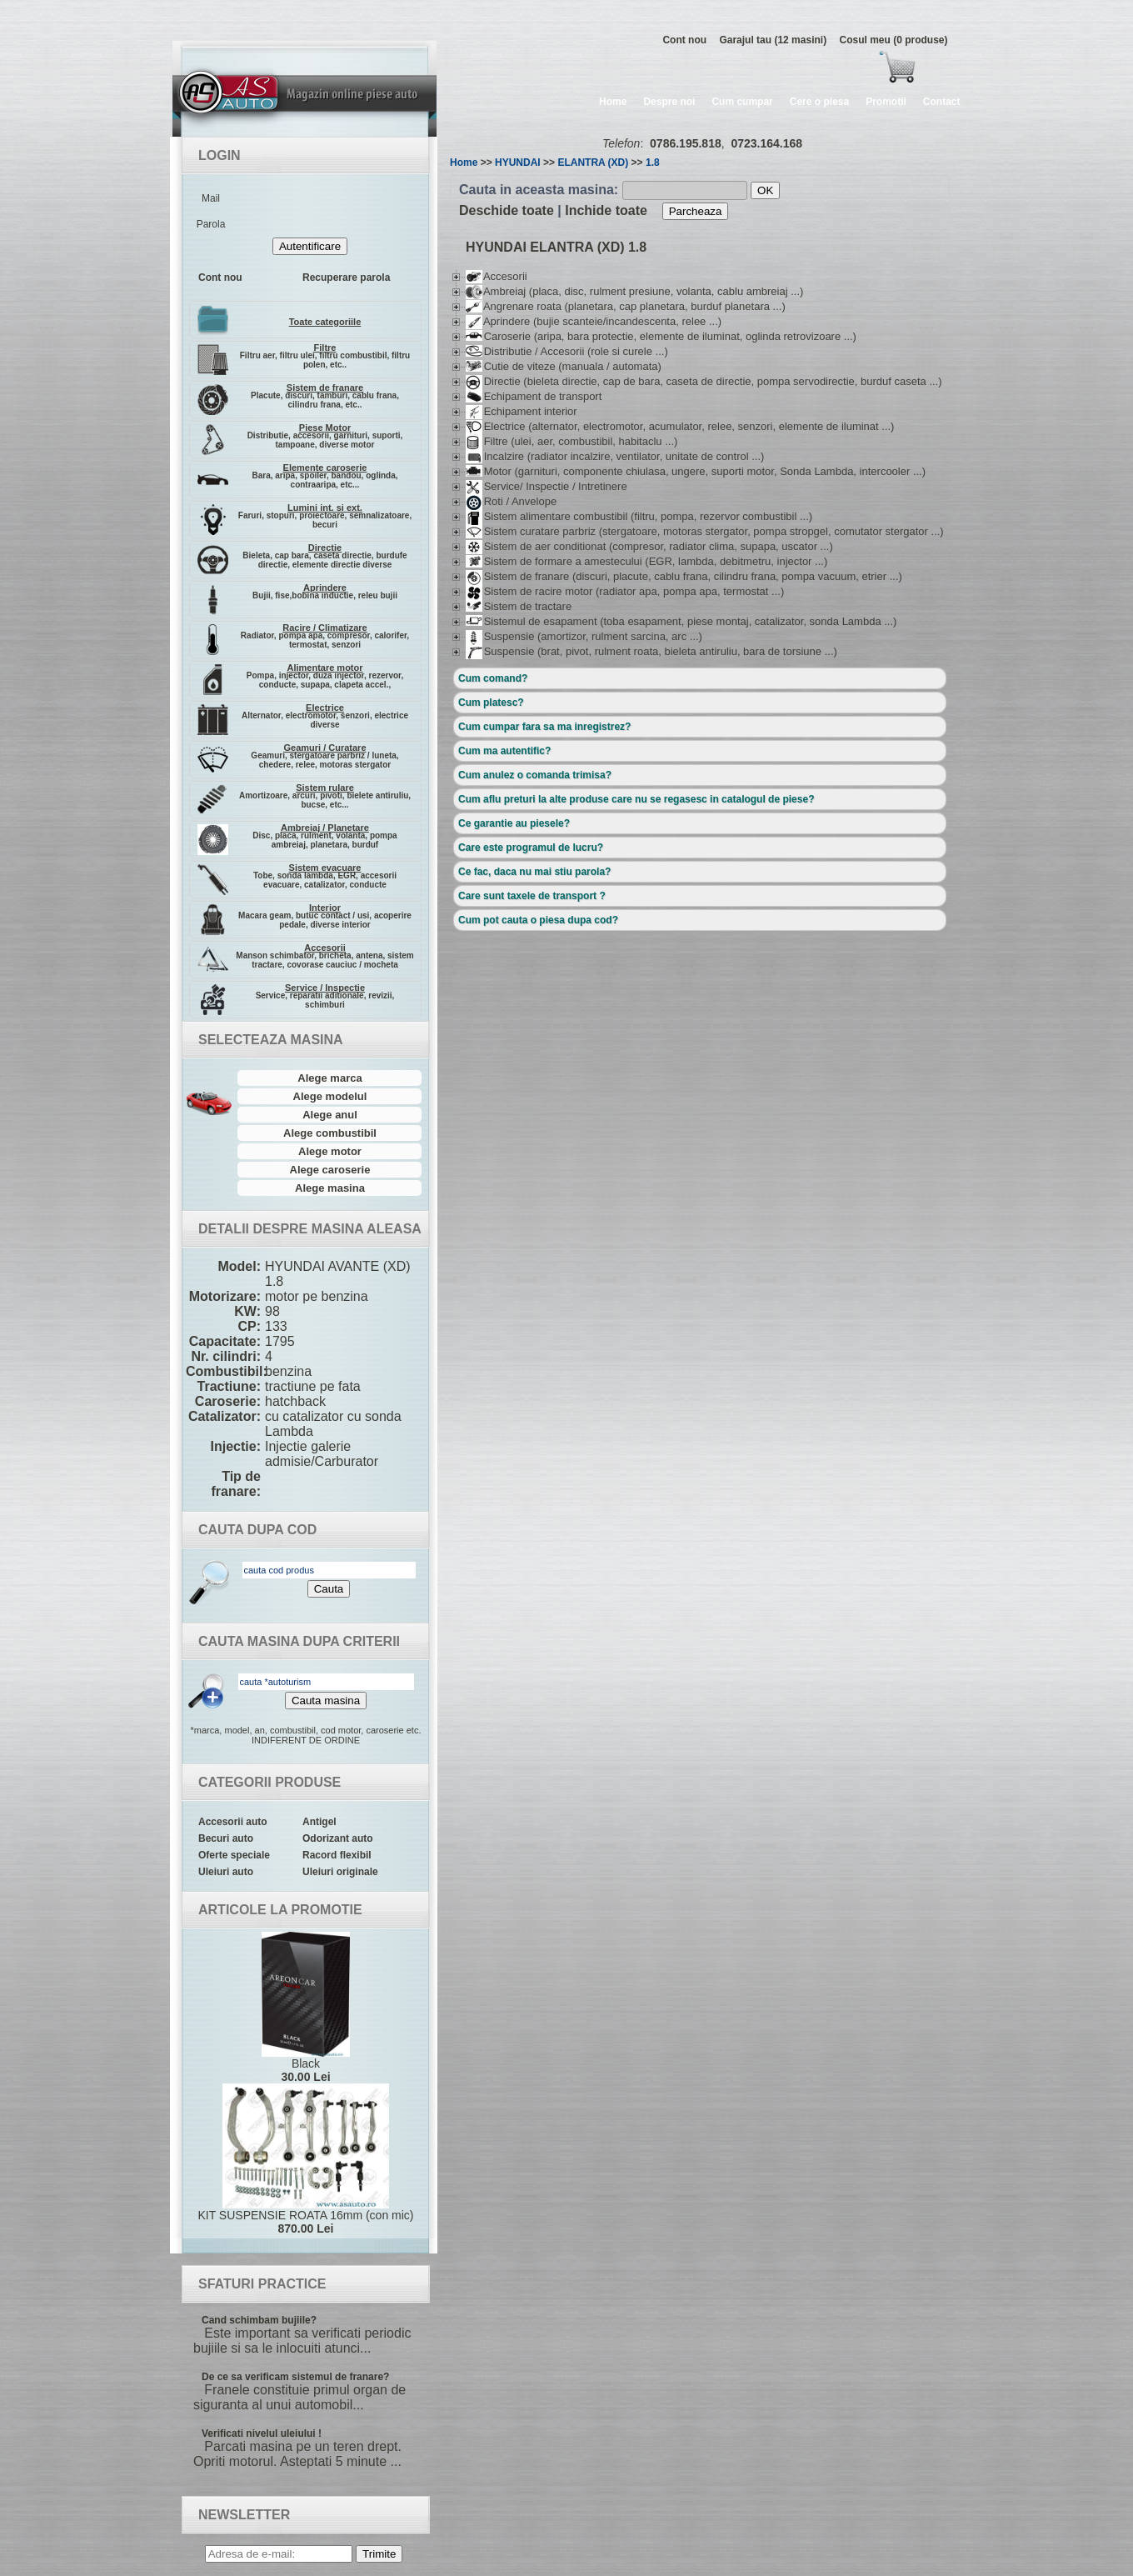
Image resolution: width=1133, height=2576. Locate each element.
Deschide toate (506, 210)
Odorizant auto (337, 1838)
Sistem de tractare (518, 606)
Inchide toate (606, 210)
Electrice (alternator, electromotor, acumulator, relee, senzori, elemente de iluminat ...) (680, 426)
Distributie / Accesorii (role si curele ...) (567, 351)
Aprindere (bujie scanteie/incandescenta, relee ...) (593, 321)
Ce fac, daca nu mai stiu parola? (534, 872)
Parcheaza (695, 211)
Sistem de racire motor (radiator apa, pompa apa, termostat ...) (625, 591)
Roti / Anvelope (511, 501)
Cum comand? (492, 678)
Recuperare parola (346, 277)
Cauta (329, 1589)
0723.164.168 (766, 143)
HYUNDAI (518, 162)
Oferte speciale (234, 1855)
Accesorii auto (232, 1822)
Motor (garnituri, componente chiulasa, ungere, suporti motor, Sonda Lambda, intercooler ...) (696, 471)
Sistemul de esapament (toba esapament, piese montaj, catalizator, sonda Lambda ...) (681, 621)
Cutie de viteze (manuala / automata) (563, 366)
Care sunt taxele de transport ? (532, 896)
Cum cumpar (741, 102)
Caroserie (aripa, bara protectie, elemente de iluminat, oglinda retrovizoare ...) (661, 336)
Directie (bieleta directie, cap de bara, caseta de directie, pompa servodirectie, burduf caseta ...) (704, 381)
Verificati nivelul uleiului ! (262, 2433)
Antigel (319, 1822)
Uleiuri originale (340, 1872)
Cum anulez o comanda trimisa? (534, 775)
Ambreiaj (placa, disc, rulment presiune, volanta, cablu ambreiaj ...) (634, 291)
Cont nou (684, 40)
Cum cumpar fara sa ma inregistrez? (544, 727)
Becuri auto (225, 1838)
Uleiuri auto (225, 1872)
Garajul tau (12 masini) (772, 40)
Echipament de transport (533, 396)
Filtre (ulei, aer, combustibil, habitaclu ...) (571, 441)
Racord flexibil (337, 1855)
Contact (942, 102)
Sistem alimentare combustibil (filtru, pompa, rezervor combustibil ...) (639, 516)
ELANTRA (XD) (592, 162)
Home (612, 102)
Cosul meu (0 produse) (893, 40)
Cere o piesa (819, 102)
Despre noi (669, 102)
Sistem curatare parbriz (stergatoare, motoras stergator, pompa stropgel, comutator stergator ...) (705, 531)
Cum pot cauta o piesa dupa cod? (538, 920)
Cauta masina (326, 1700)
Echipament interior (521, 411)
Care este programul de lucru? (530, 847)
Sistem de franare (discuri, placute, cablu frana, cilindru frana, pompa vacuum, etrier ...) (684, 576)
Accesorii (496, 276)
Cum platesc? (491, 702)
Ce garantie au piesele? (514, 823)
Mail (211, 198)
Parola (211, 224)
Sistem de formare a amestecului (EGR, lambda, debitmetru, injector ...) (646, 561)
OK (765, 190)
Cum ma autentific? (504, 751)
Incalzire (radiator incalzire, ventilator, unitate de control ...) (615, 456)
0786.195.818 (685, 143)
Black (305, 2007)
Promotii (886, 102)
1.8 (653, 162)
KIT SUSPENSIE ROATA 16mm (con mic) (305, 2159)
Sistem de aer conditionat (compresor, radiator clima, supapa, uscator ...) (649, 546)
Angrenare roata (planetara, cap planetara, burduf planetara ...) (626, 306)
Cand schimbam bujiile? (259, 2320)
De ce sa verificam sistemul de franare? (295, 2377)
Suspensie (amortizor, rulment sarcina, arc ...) (584, 636)
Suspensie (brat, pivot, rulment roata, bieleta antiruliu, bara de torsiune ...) (651, 651)
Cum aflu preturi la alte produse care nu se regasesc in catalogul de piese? (636, 799)
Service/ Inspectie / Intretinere (546, 486)
